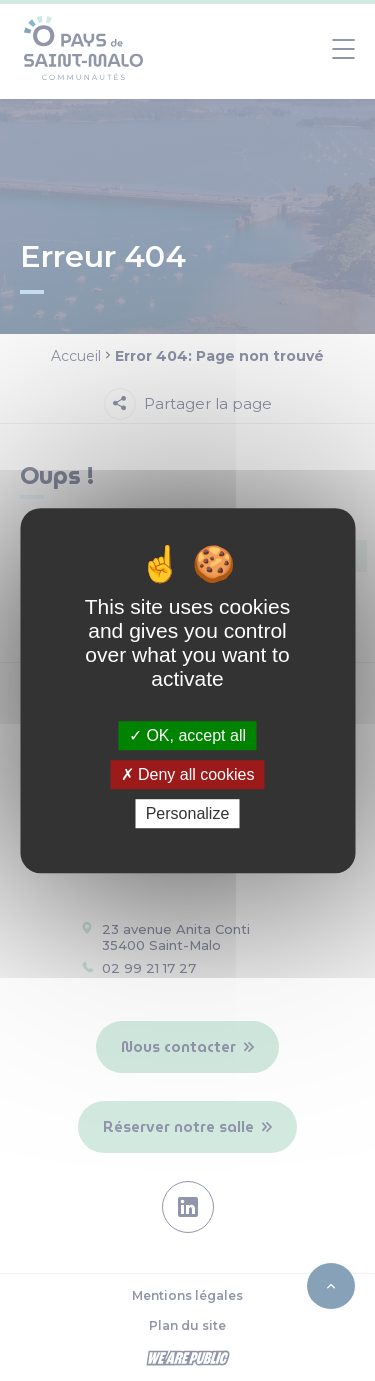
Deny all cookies (188, 774)
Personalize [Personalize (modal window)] (188, 813)
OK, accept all (187, 735)
